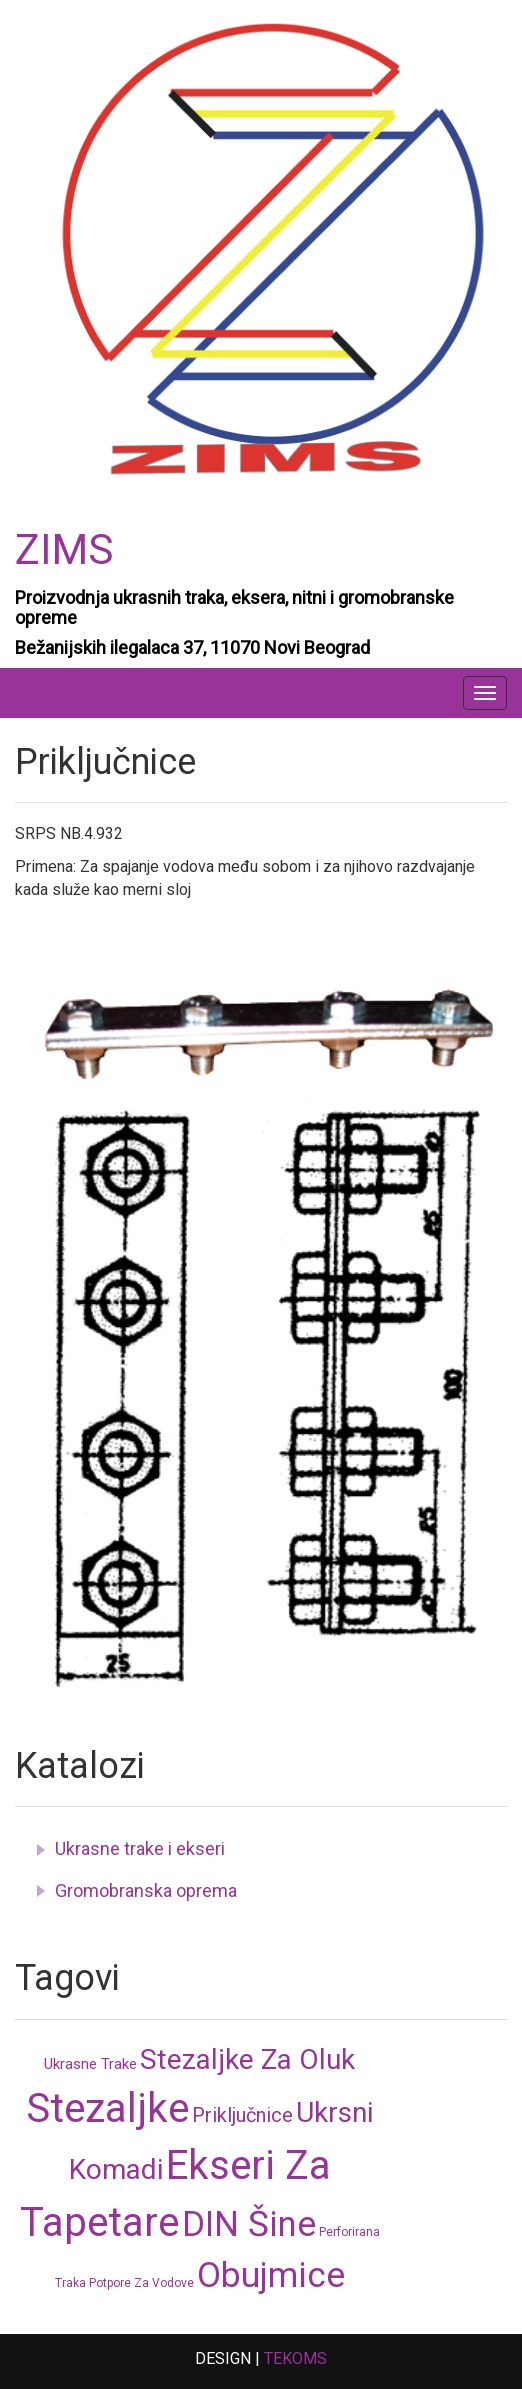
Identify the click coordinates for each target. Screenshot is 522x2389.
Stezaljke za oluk (247, 2059)
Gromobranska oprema (146, 1890)
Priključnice (242, 2115)
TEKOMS (295, 2358)
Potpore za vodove (141, 2283)
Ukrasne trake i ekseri (140, 1848)
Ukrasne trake (90, 2064)
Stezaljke (107, 2108)
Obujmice (271, 2275)
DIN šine (249, 2224)
